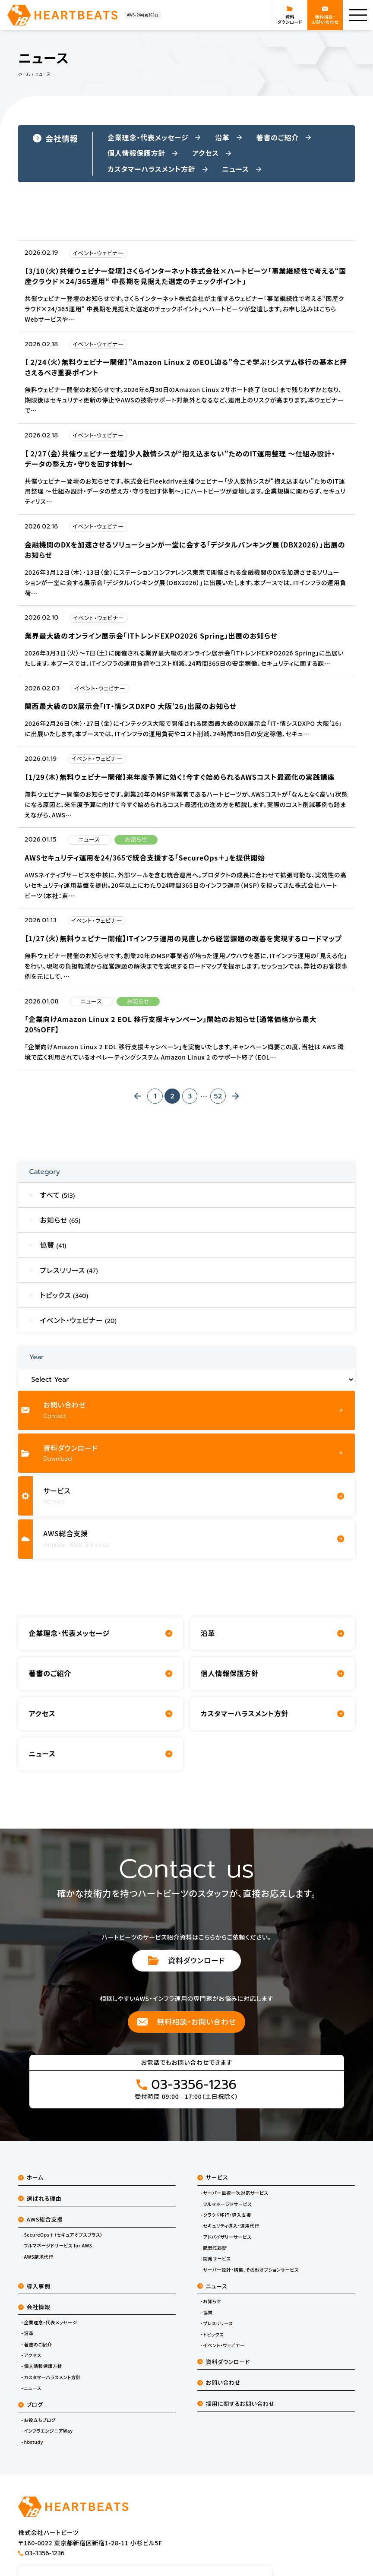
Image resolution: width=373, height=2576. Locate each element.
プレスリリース (218, 2332)
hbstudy (33, 2450)
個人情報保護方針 (43, 2375)
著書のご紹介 (38, 2353)
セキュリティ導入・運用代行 (231, 2234)
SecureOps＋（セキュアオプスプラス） (63, 2243)
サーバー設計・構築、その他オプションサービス (251, 2278)
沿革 (28, 2342)
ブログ (30, 2412)
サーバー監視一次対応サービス (236, 2201)
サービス (212, 2186)
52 (218, 1100)
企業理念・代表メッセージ (50, 2331)
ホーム (31, 2186)
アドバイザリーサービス (227, 2245)
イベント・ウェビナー (224, 2354)
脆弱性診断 (215, 2256)
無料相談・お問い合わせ (187, 2030)
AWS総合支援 (40, 2227)
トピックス (213, 2343)
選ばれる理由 (39, 2207)
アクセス (32, 2364)
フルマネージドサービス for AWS (58, 2254)
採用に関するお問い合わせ (236, 2412)
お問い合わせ (218, 2391)
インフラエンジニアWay (48, 2440)
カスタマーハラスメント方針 (52, 2386)
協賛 (208, 2321)
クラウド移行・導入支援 (227, 2223)
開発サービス (217, 2267)
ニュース (32, 2396)
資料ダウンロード (186, 1968)
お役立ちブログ (39, 2428)
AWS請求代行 (38, 2265)
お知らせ (212, 2310)
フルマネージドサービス (227, 2212)
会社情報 (55, 138)
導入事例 (34, 2294)
